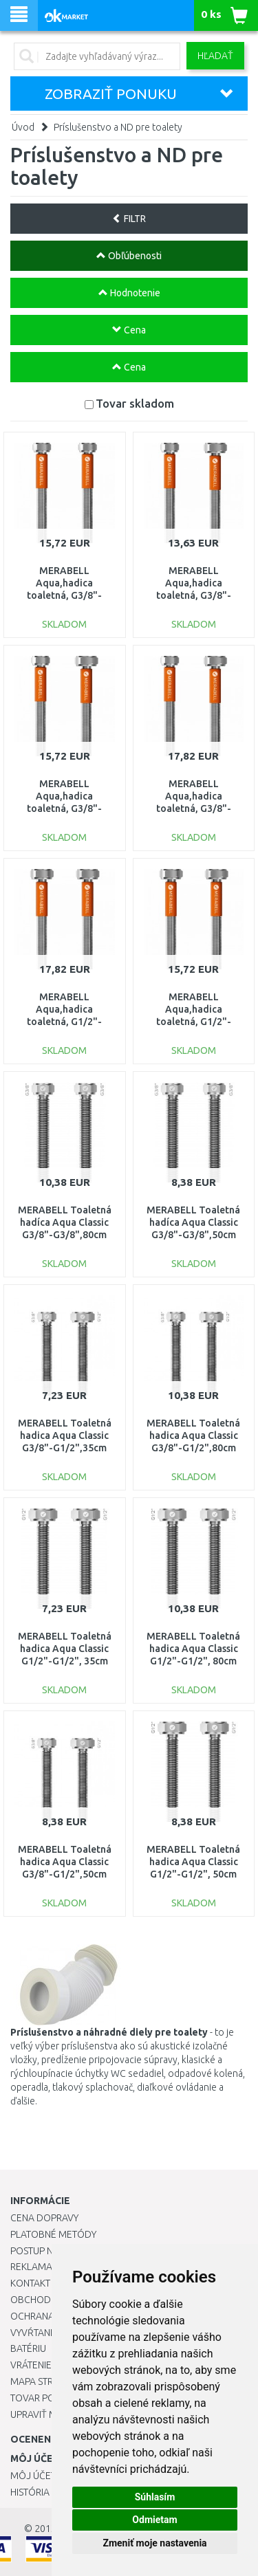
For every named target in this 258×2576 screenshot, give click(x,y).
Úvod (23, 127)
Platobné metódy (53, 2234)
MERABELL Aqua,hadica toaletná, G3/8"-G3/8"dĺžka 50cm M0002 (64, 595)
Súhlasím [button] (155, 2496)
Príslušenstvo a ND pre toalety (118, 127)
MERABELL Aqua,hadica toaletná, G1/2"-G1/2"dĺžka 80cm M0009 (64, 1022)
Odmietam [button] (154, 2519)
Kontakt (30, 2283)
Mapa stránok (44, 2381)
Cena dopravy (44, 2217)
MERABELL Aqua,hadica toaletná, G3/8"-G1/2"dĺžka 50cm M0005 (64, 808)
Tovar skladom (135, 403)
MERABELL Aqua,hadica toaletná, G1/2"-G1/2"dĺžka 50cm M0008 (194, 1022)
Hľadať (215, 55)
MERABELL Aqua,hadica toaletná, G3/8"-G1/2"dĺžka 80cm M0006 (194, 808)
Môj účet (33, 2475)
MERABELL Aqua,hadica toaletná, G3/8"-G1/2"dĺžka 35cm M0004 (194, 595)
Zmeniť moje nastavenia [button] (154, 2543)
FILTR (129, 218)
